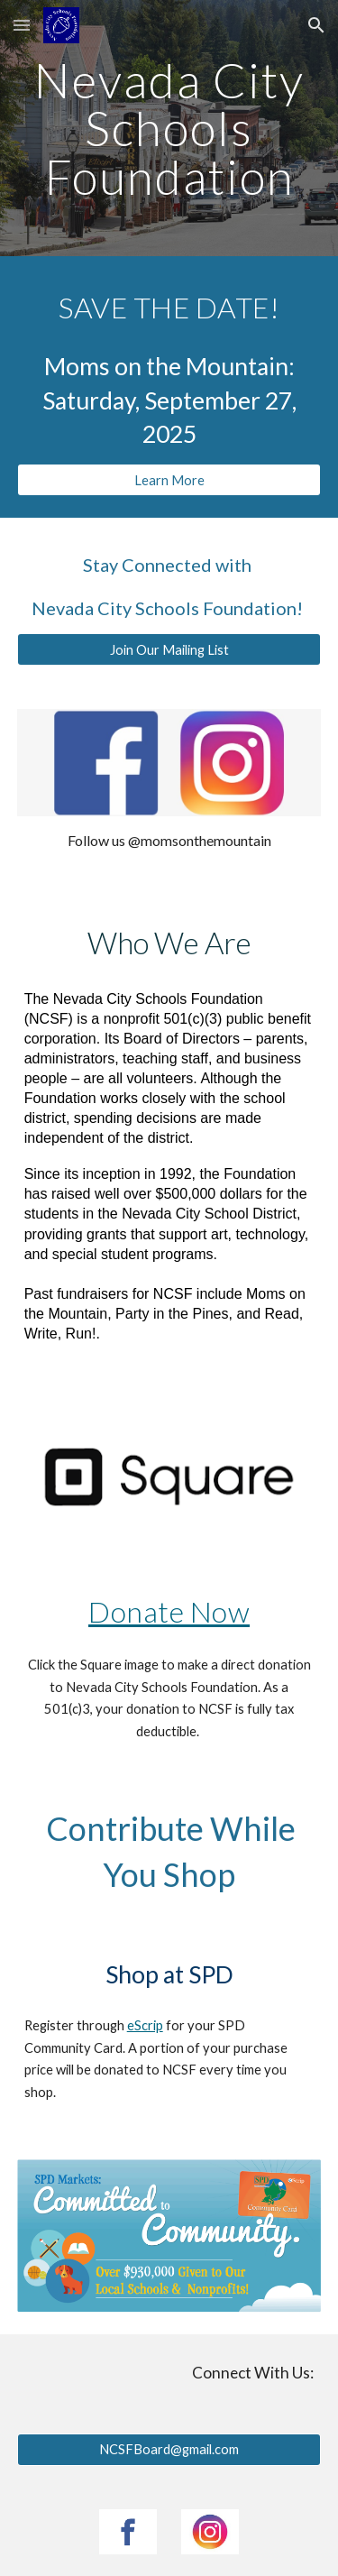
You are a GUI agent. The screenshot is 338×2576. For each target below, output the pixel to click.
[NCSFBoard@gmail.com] (169, 2449)
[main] (169, 128)
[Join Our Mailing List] (169, 649)
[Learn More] (169, 480)
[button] (21, 25)
